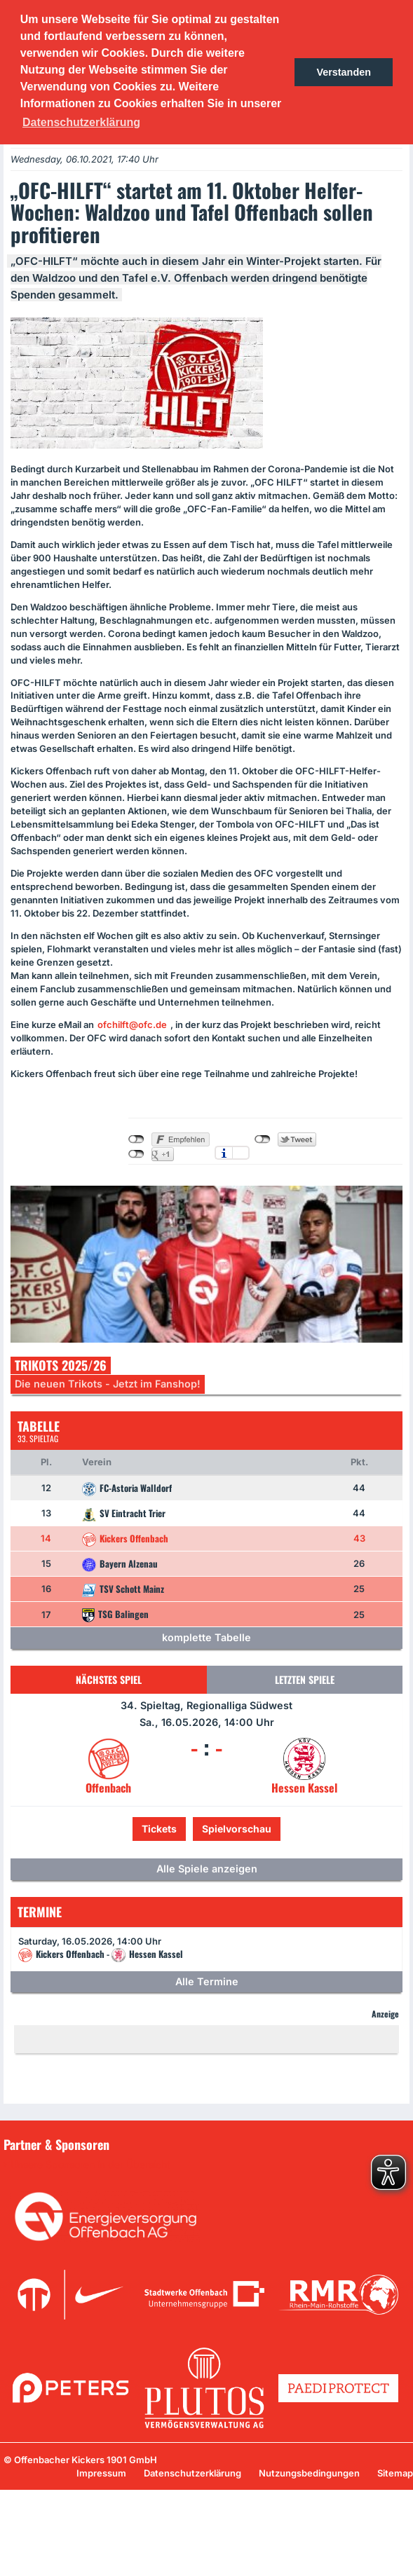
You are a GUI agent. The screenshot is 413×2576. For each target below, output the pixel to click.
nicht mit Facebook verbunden (136, 1139)
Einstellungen (241, 1153)
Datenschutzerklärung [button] (81, 122)
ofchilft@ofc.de (132, 1024)
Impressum (101, 2473)
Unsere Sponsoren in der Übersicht (90, 2164)
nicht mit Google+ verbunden (136, 1154)
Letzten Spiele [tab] (304, 1679)
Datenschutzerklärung (192, 2473)
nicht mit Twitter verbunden (263, 1139)
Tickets (159, 1829)
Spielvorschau (236, 1829)
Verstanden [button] (343, 72)
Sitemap (395, 2473)
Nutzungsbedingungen (309, 2473)
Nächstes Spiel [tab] (109, 1679)
